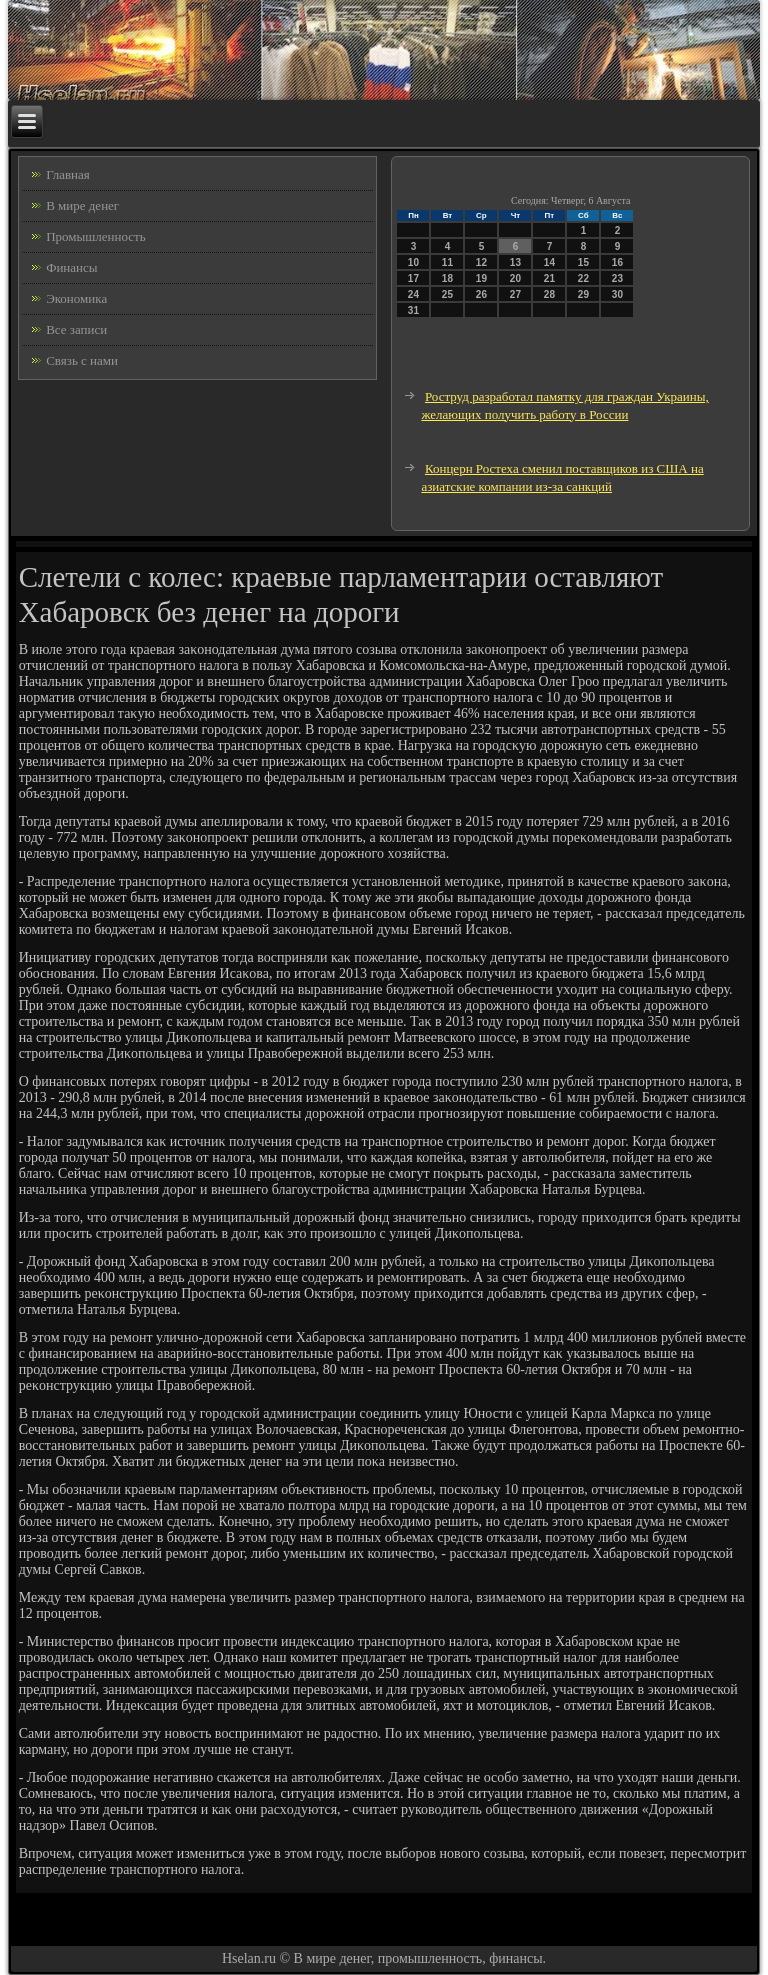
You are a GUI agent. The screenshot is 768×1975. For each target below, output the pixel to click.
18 (447, 278)
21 (549, 278)
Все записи (76, 329)
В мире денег (82, 205)
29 (583, 294)
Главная (68, 174)
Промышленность (96, 236)
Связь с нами (82, 360)
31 (413, 310)
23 (617, 278)
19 (481, 278)
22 (583, 278)
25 (447, 294)
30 (617, 294)
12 (481, 262)
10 (413, 262)
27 (515, 294)
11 (447, 262)
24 (413, 294)
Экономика (76, 298)
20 (515, 278)
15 (583, 262)
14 (549, 262)
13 (515, 262)
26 (481, 294)
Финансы (71, 267)
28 (549, 294)
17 (413, 278)
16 (617, 262)
